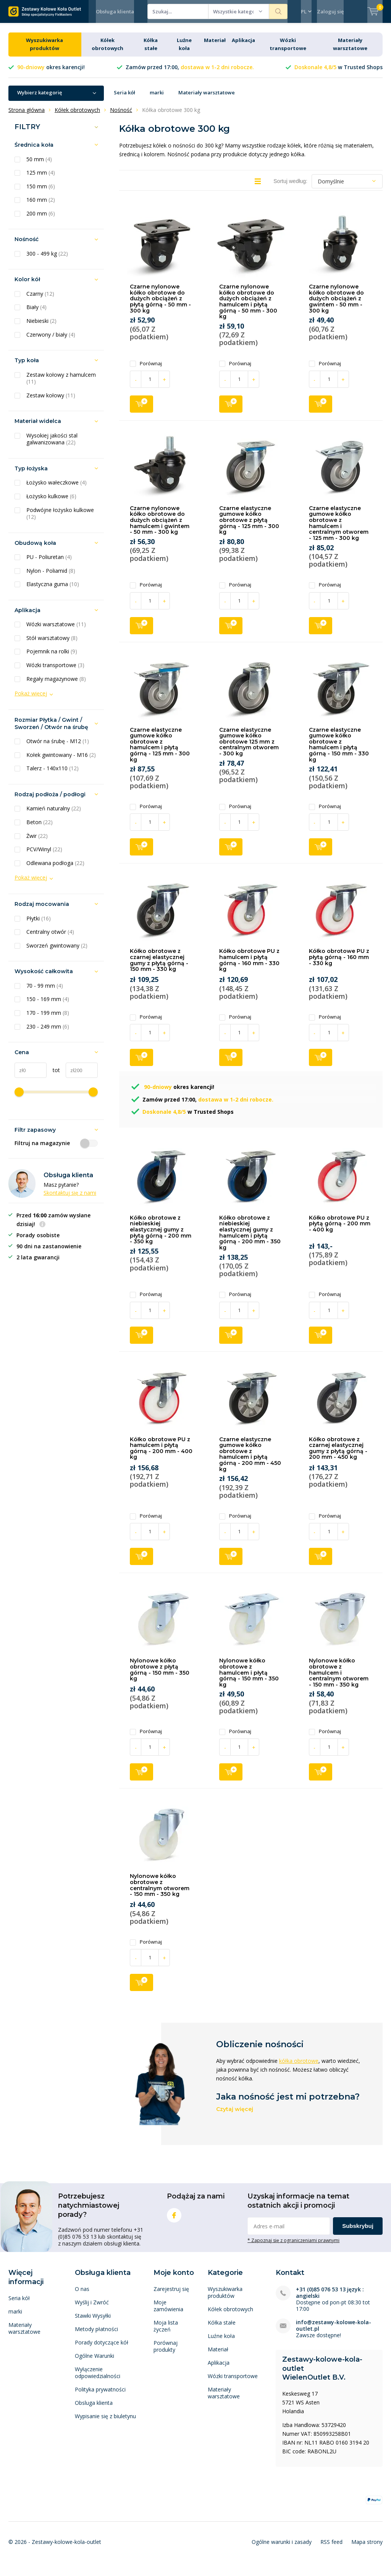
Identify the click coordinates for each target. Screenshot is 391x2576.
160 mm (40, 205)
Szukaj (278, 11)
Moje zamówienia (168, 2311)
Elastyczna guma (52, 589)
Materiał (215, 45)
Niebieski (41, 326)
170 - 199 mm (47, 1018)
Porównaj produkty (165, 2352)
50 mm (39, 164)
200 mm (40, 219)
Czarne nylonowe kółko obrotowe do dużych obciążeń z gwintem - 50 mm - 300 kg (336, 304)
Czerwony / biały (50, 340)
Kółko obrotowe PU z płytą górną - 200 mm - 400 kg (339, 1229)
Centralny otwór (50, 937)
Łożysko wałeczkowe (56, 488)
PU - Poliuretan (49, 562)
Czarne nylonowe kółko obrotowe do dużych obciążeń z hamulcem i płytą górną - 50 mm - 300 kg (248, 307)
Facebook (174, 2219)
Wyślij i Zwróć (92, 2308)
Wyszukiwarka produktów (225, 2298)
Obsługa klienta (115, 11)
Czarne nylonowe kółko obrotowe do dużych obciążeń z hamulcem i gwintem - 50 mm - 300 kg (159, 525)
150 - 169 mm (47, 1004)
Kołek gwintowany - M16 (61, 760)
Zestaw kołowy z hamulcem (61, 384)
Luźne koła (221, 2341)
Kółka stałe (222, 2328)
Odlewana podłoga (55, 868)
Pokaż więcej (31, 699)
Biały (36, 312)
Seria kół (124, 98)
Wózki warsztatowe (56, 630)
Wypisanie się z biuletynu (105, 2421)
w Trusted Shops (338, 72)
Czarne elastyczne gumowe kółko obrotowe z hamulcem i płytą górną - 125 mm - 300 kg (160, 750)
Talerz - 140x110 (52, 774)
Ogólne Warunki (94, 2361)
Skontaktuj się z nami (70, 1198)
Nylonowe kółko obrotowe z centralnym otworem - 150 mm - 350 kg (159, 1890)
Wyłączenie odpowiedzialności (97, 2378)
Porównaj (146, 369)
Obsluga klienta (94, 2408)
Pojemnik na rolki (51, 657)
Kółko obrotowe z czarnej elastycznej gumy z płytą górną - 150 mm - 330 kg (159, 965)
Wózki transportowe (55, 670)
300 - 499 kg (47, 259)
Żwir (37, 841)
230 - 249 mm (47, 1032)
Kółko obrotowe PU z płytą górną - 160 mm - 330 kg (339, 962)
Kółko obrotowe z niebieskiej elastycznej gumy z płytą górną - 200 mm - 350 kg (160, 1235)
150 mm (40, 192)
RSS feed (331, 2547)
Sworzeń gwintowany (56, 951)
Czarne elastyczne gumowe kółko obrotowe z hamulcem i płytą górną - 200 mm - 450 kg (250, 1459)
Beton (39, 828)
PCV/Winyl (44, 855)
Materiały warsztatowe (206, 98)
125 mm (40, 178)
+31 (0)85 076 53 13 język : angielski (330, 2298)
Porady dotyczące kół (101, 2348)
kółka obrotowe (298, 2066)
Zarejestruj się (171, 2294)
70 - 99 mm (44, 991)
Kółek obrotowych (230, 2314)
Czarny (40, 299)
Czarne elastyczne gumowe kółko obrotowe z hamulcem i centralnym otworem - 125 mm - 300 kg (338, 528)
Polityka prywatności (100, 2395)
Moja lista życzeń (165, 2332)
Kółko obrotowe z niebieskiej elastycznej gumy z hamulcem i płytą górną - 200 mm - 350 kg (250, 1238)
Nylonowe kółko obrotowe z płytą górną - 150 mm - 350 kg (159, 1675)
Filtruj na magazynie (56, 1148)
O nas (82, 2294)
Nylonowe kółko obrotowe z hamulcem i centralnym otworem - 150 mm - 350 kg (338, 1678)
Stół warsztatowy (52, 643)
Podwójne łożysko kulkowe (60, 519)
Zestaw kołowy (50, 401)
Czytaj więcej (234, 2114)
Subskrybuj (357, 2231)
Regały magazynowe (56, 684)
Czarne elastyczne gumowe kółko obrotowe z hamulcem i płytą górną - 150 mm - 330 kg (339, 750)
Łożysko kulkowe (51, 502)
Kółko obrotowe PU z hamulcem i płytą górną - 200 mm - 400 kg (161, 1453)
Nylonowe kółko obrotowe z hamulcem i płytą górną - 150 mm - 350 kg (249, 1678)
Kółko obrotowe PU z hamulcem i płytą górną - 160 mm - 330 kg (249, 965)
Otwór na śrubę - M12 (57, 747)
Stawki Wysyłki (93, 2321)
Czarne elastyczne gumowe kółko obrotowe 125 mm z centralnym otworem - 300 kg (249, 747)
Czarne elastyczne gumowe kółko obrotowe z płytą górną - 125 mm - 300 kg (249, 525)
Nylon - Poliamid (50, 576)
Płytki (38, 924)
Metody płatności (96, 2334)
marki (157, 98)
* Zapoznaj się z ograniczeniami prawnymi (293, 2246)
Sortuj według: (290, 187)
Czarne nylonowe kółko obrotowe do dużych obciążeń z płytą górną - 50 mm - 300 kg (160, 304)
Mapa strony (367, 2547)
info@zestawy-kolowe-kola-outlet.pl (333, 2331)
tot (53, 1075)
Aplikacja (243, 45)
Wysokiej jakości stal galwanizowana (52, 445)
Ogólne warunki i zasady (282, 2547)
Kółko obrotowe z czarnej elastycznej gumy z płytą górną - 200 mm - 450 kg (338, 1453)
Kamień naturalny (53, 814)
